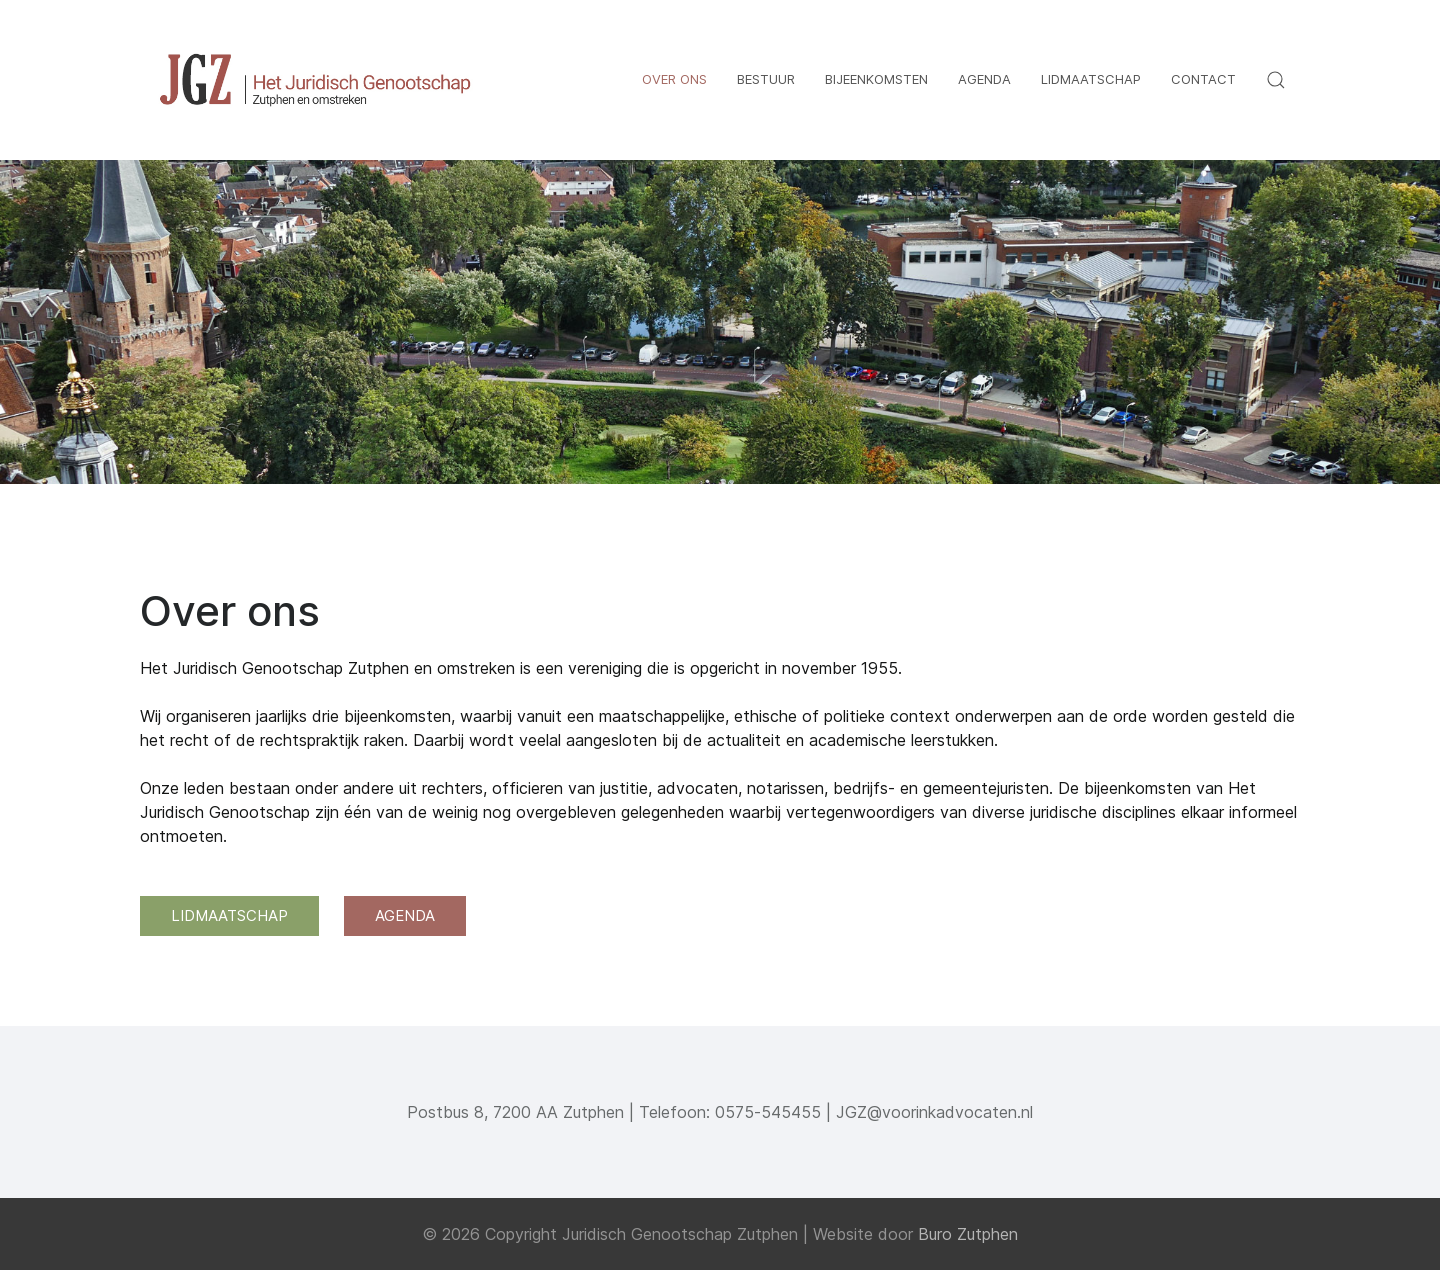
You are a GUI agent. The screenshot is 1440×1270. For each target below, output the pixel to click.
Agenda (984, 79)
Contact (1203, 79)
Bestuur (766, 79)
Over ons (674, 79)
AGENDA (405, 915)
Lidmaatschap (1091, 79)
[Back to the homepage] (314, 80)
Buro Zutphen (968, 1234)
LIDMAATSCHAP (229, 915)
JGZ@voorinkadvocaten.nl (934, 1112)
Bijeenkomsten (876, 79)
